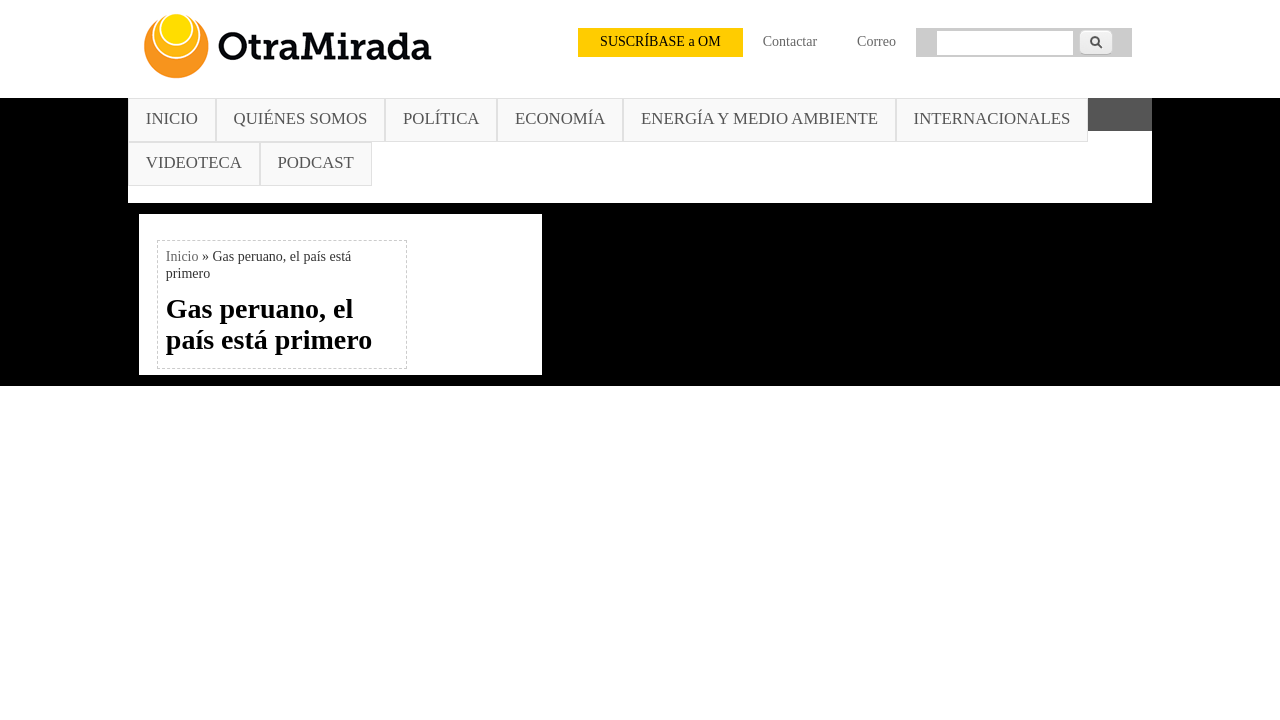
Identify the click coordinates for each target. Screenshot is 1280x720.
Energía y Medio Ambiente (759, 118)
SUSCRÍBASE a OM (660, 41)
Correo (876, 41)
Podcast (315, 162)
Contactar (790, 41)
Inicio (172, 118)
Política (441, 118)
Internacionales (992, 118)
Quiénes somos (301, 118)
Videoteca (194, 162)
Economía (560, 118)
